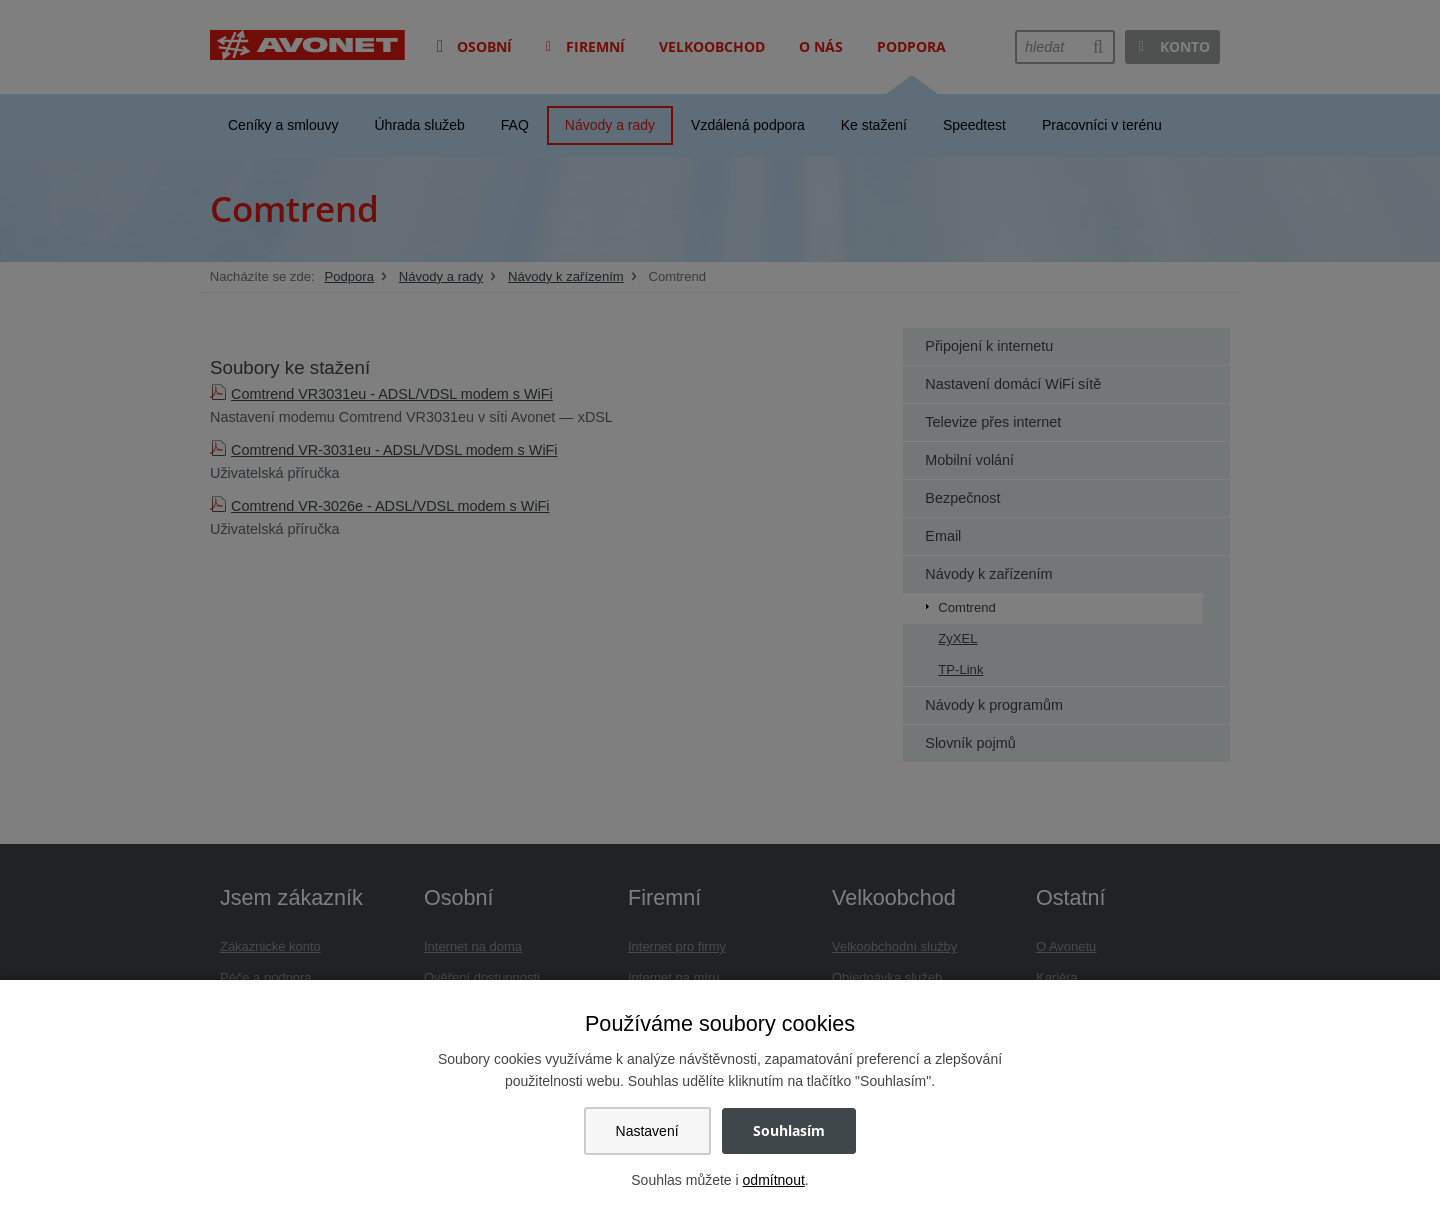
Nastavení (647, 1131)
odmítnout (774, 1180)
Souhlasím (789, 1130)
